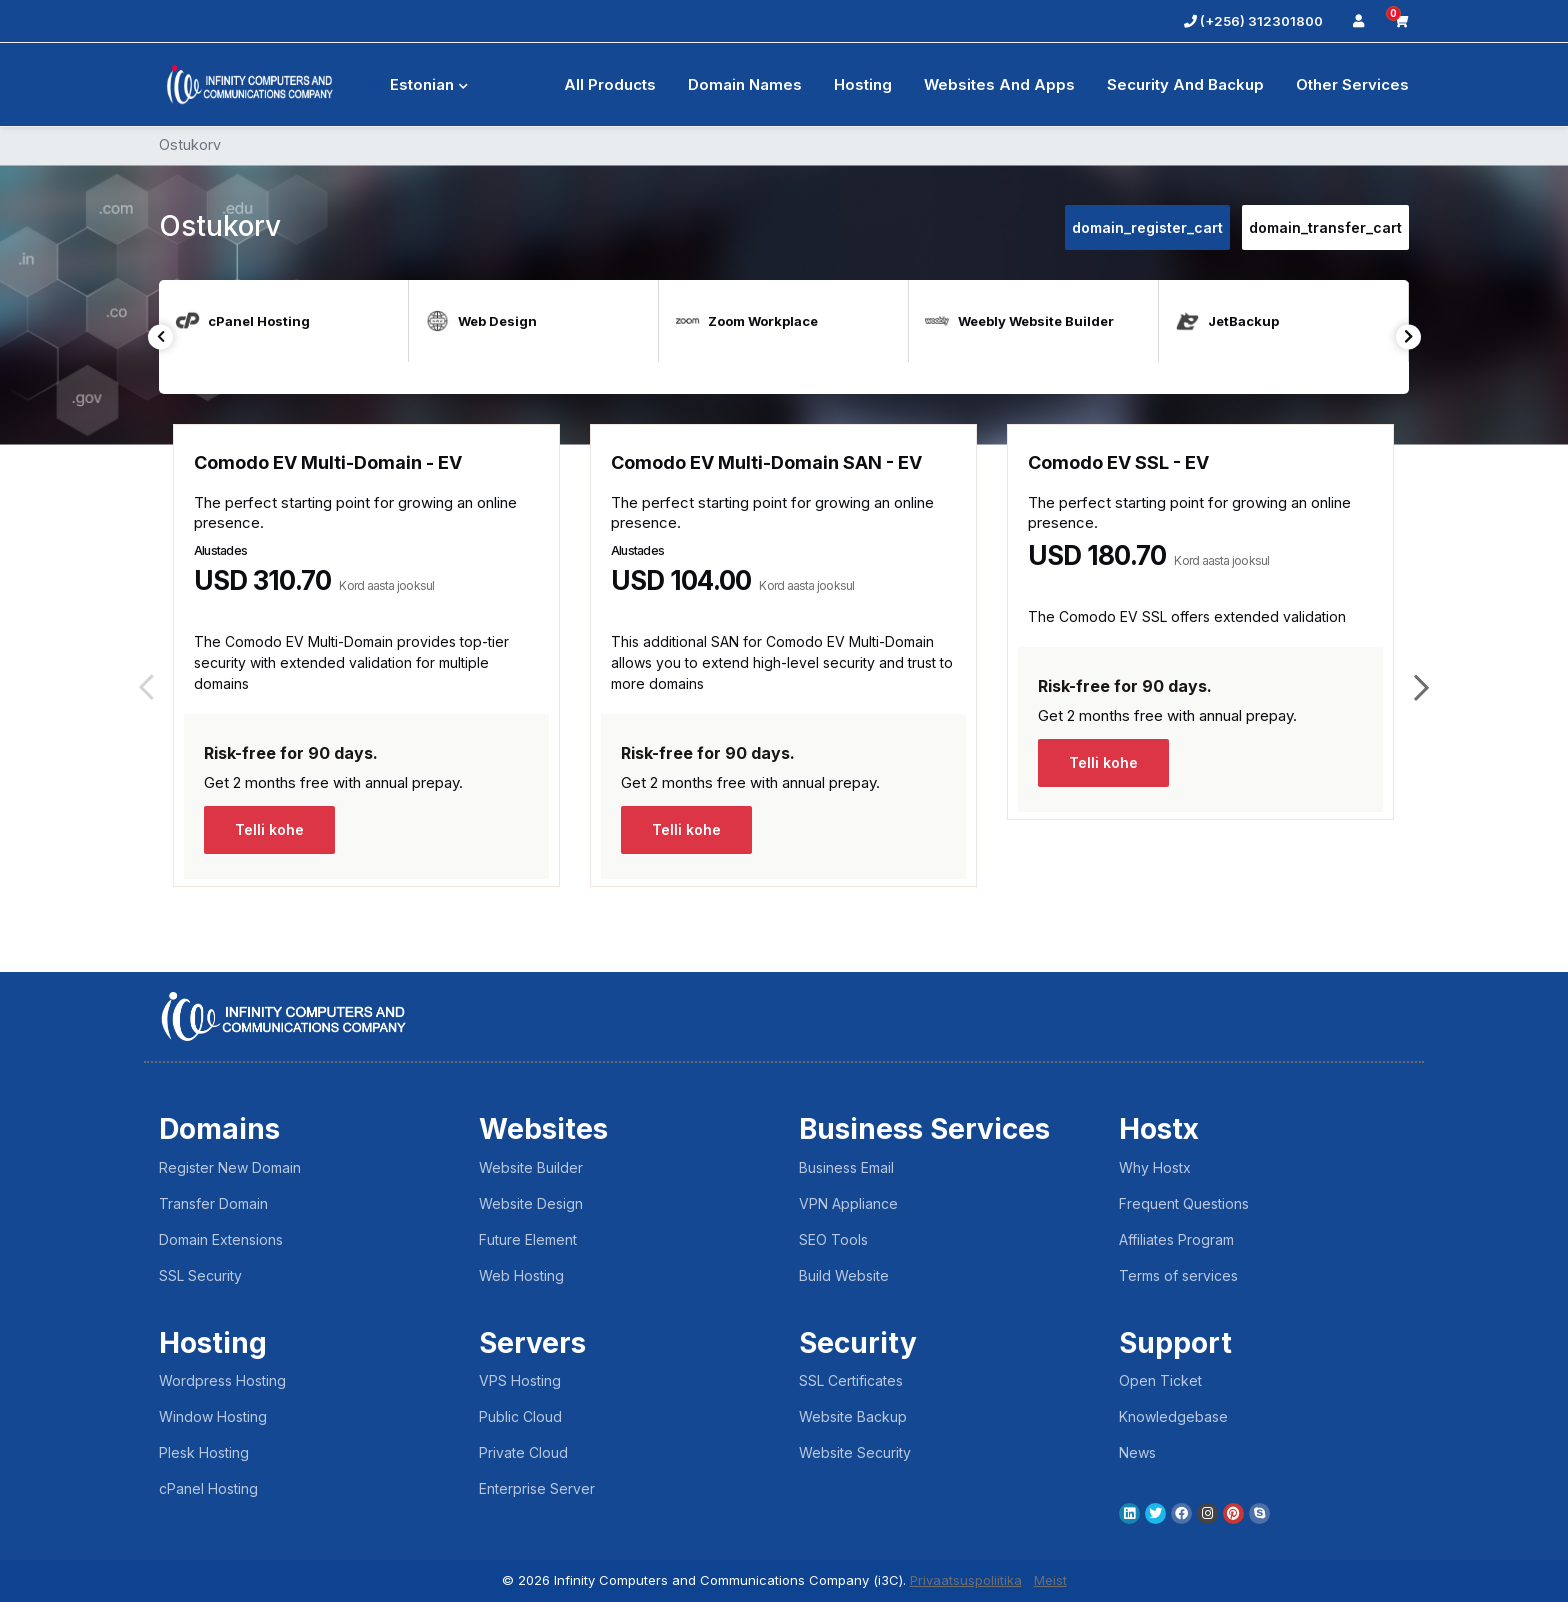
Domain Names (745, 84)
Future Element (528, 1239)
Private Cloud (523, 1452)
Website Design (531, 1203)
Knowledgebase (1173, 1416)
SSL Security (200, 1275)
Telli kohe (269, 829)
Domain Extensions (221, 1239)
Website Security (855, 1452)
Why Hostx (1155, 1167)
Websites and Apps (999, 84)
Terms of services (1178, 1275)
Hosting (863, 84)
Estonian (419, 84)
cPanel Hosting (208, 1488)
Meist (1050, 1580)
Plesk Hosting (204, 1452)
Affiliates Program (1176, 1239)
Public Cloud (520, 1416)
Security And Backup (1185, 84)
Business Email (846, 1167)
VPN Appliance (848, 1203)
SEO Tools (833, 1239)
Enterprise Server (537, 1488)
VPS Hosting (520, 1380)
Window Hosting (213, 1416)
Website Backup (853, 1416)
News (1137, 1452)
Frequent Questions (1184, 1203)
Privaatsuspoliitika (966, 1580)
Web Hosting (521, 1275)
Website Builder (531, 1167)
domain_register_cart (1147, 227)
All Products (610, 84)
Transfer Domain (213, 1203)
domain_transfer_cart (1325, 227)
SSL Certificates (851, 1380)
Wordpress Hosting (222, 1380)
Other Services (1352, 84)
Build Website (844, 1275)
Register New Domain (230, 1167)
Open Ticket (1160, 1380)
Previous (160, 336)
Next (1408, 336)
